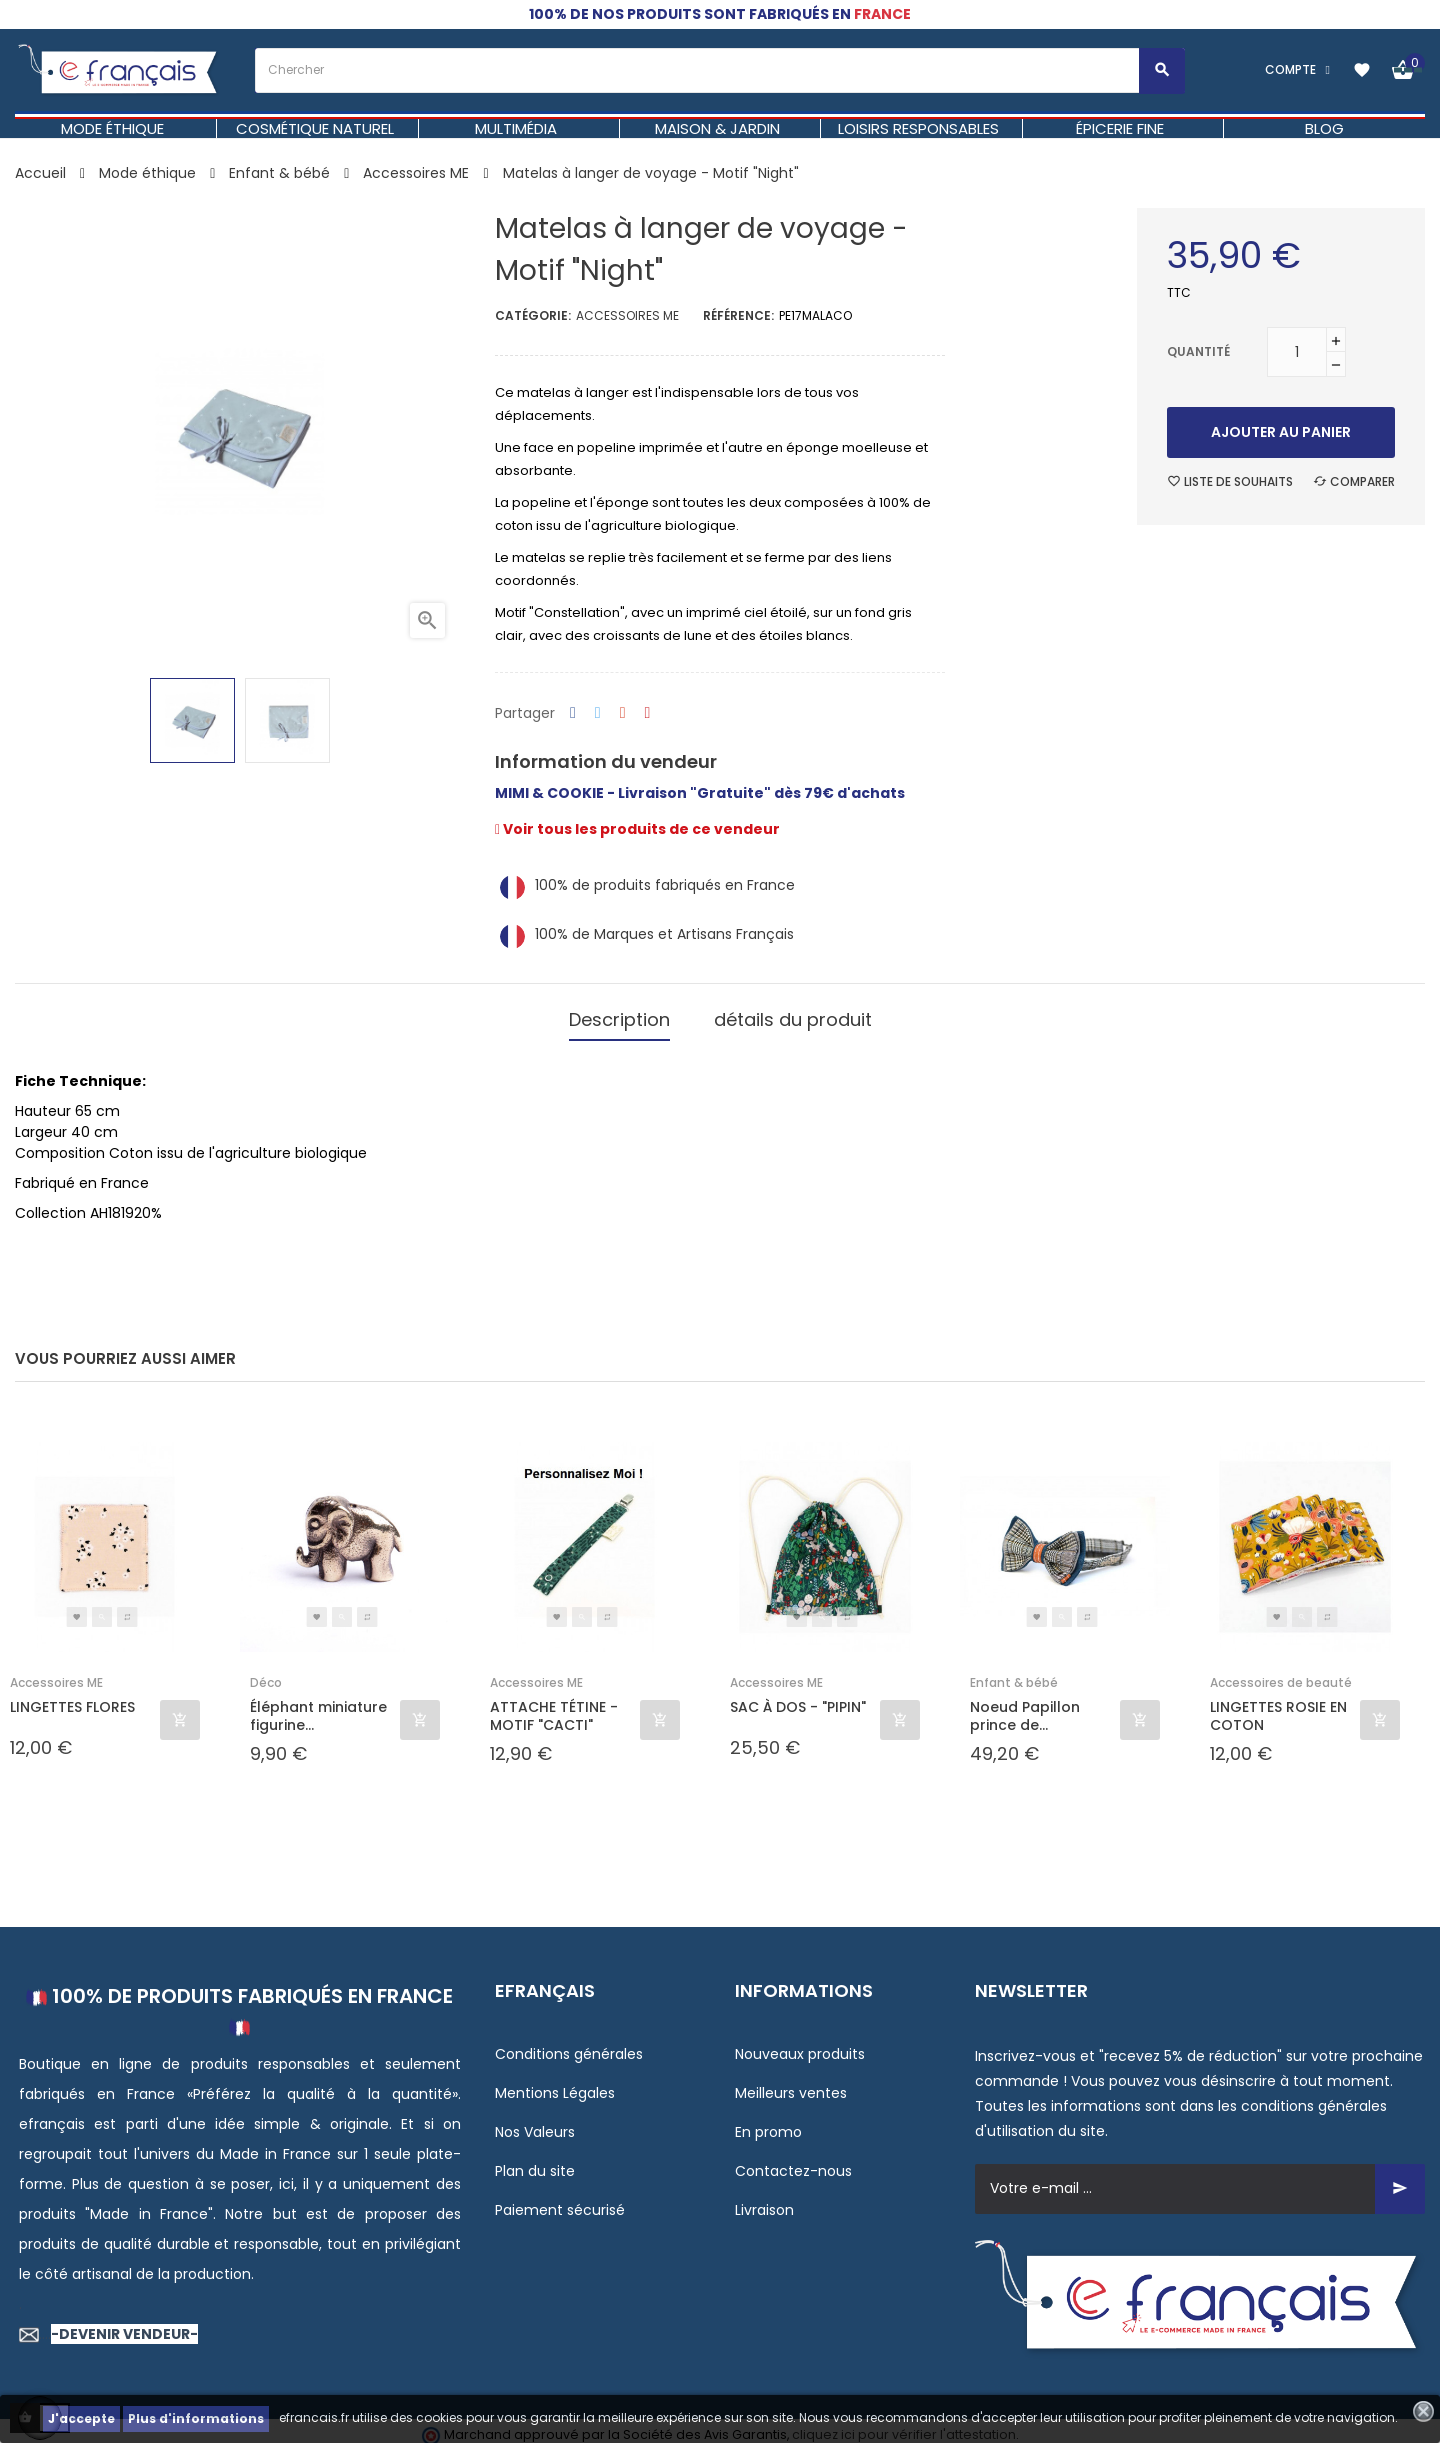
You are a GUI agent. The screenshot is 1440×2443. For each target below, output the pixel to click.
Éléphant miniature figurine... (318, 1708)
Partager (573, 713)
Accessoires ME (627, 315)
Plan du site (535, 2162)
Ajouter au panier (1281, 432)
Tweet (598, 713)
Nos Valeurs (535, 2123)
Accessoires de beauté (1281, 1674)
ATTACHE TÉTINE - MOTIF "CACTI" (554, 1708)
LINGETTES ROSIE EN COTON (1278, 1708)
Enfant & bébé (1014, 1674)
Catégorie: (533, 315)
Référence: (738, 315)
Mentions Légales (555, 2084)
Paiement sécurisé (560, 2201)
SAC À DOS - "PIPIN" (798, 1699)
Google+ (623, 713)
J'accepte (81, 2418)
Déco (266, 1674)
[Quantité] (1297, 352)
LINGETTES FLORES (72, 1699)
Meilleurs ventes (791, 2084)
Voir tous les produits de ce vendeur (637, 829)
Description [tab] (619, 1015)
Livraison (764, 2201)
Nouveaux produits (800, 2045)
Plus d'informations (196, 2418)
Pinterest (648, 713)
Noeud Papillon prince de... (1025, 1708)
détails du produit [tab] (793, 1015)
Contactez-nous (793, 2162)
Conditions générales (569, 2045)
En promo (768, 2123)
